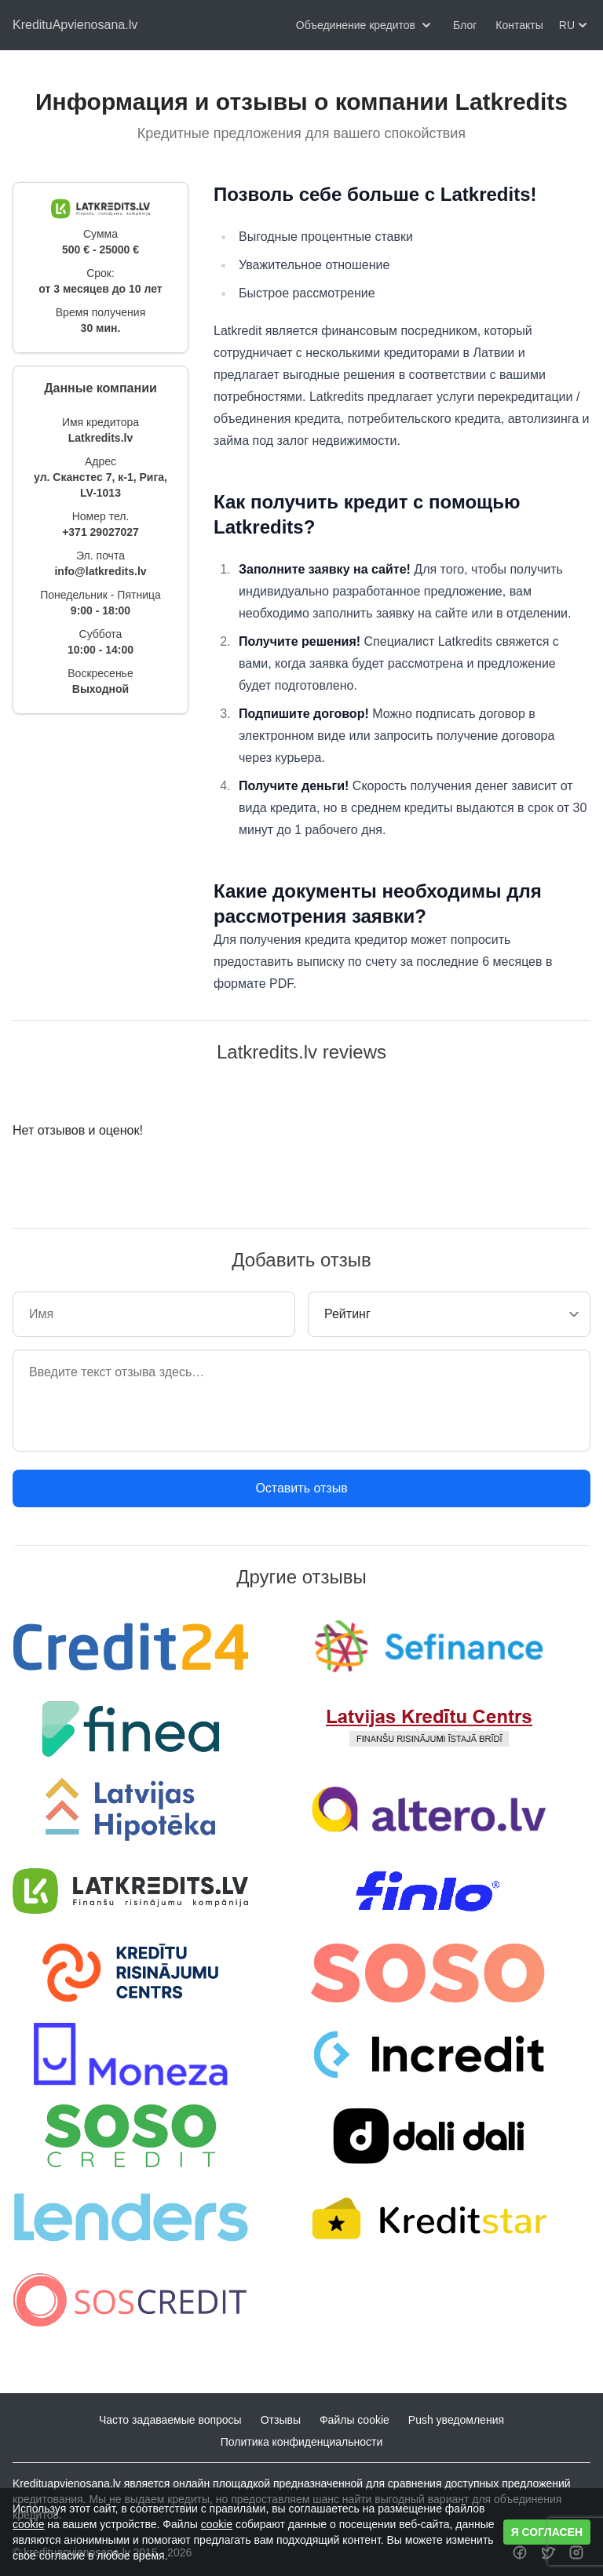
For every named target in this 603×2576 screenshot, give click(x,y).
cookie (28, 2524)
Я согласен (547, 2532)
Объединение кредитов (365, 25)
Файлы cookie (354, 2420)
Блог (465, 25)
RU (574, 25)
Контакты (519, 25)
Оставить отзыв (301, 1488)
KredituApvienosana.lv (75, 24)
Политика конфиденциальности (302, 2442)
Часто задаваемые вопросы (170, 2420)
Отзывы (281, 2420)
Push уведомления (456, 2420)
